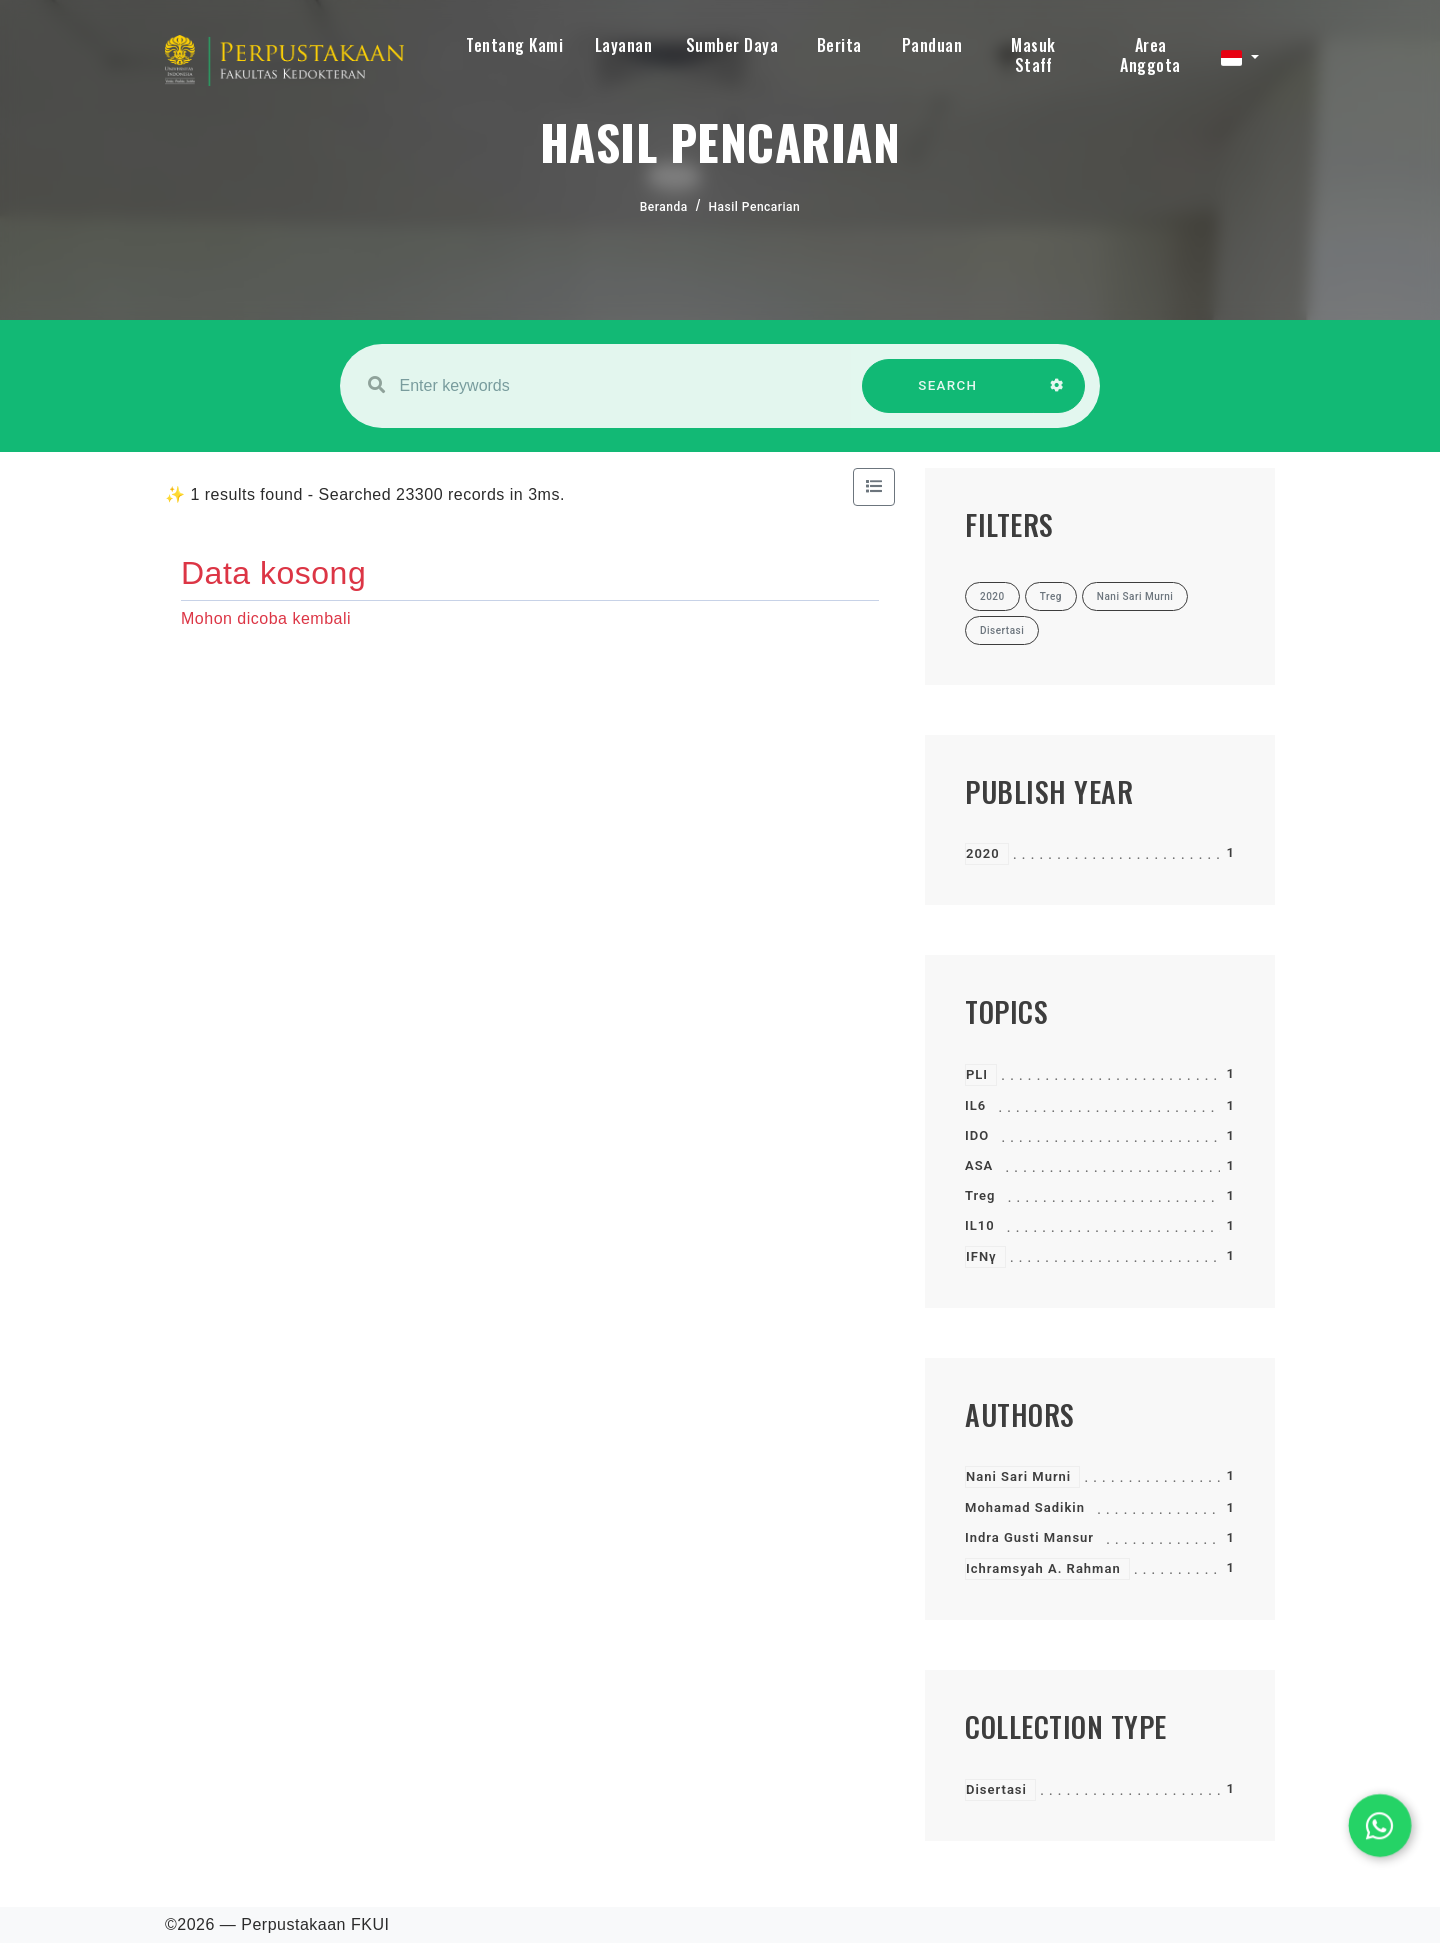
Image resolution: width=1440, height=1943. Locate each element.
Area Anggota (1150, 55)
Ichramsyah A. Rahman (1043, 1568)
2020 (983, 853)
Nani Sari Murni (1018, 1476)
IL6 (975, 1105)
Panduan (932, 45)
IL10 (980, 1225)
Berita (839, 45)
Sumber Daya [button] (732, 45)
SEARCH (948, 395)
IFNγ (981, 1256)
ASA (979, 1165)
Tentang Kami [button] (514, 45)
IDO (977, 1135)
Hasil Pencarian (755, 207)
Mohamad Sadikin (1025, 1507)
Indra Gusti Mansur (1029, 1537)
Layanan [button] (624, 45)
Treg (980, 1195)
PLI (977, 1074)
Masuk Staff (1033, 55)
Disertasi (996, 1789)
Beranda (664, 207)
